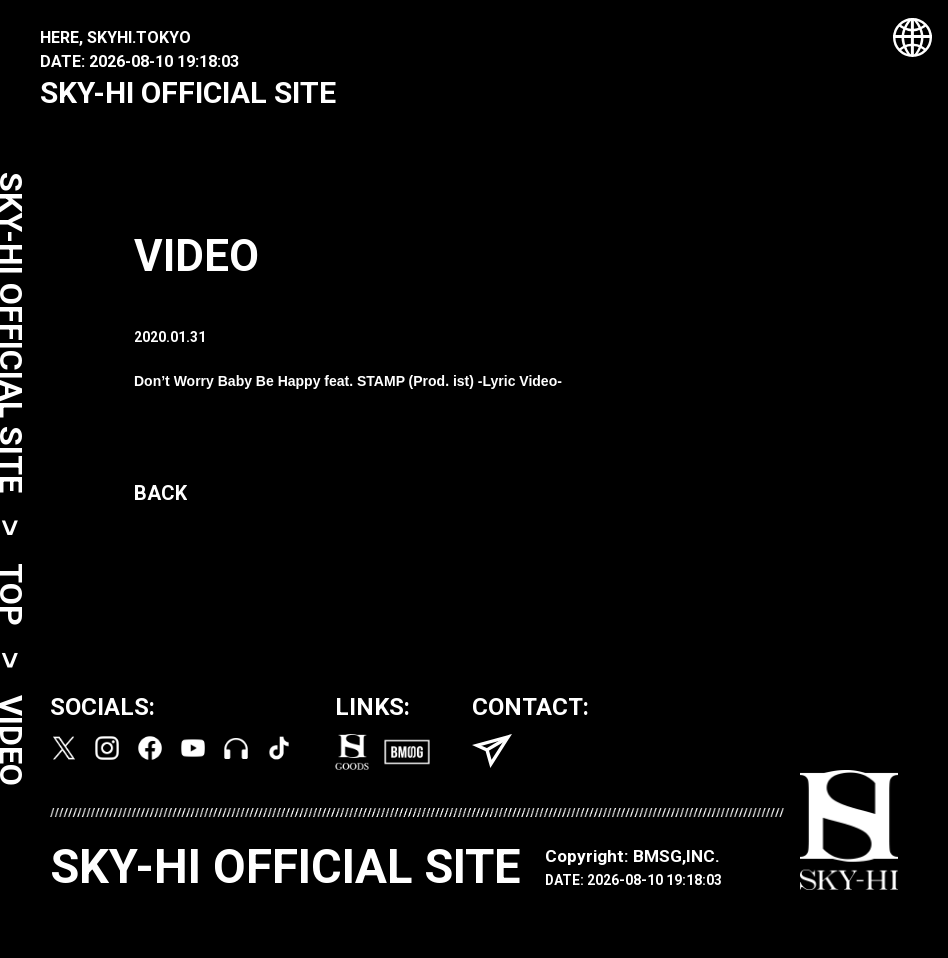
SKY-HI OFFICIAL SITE (188, 92)
